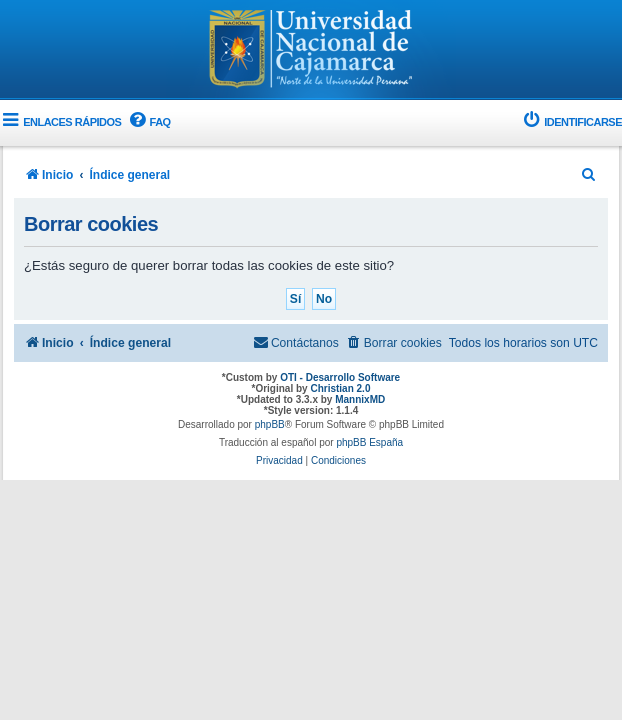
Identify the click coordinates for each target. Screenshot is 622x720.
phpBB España (369, 442)
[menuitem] (148, 122)
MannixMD (360, 399)
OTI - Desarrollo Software (340, 377)
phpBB (270, 424)
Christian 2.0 (340, 388)
